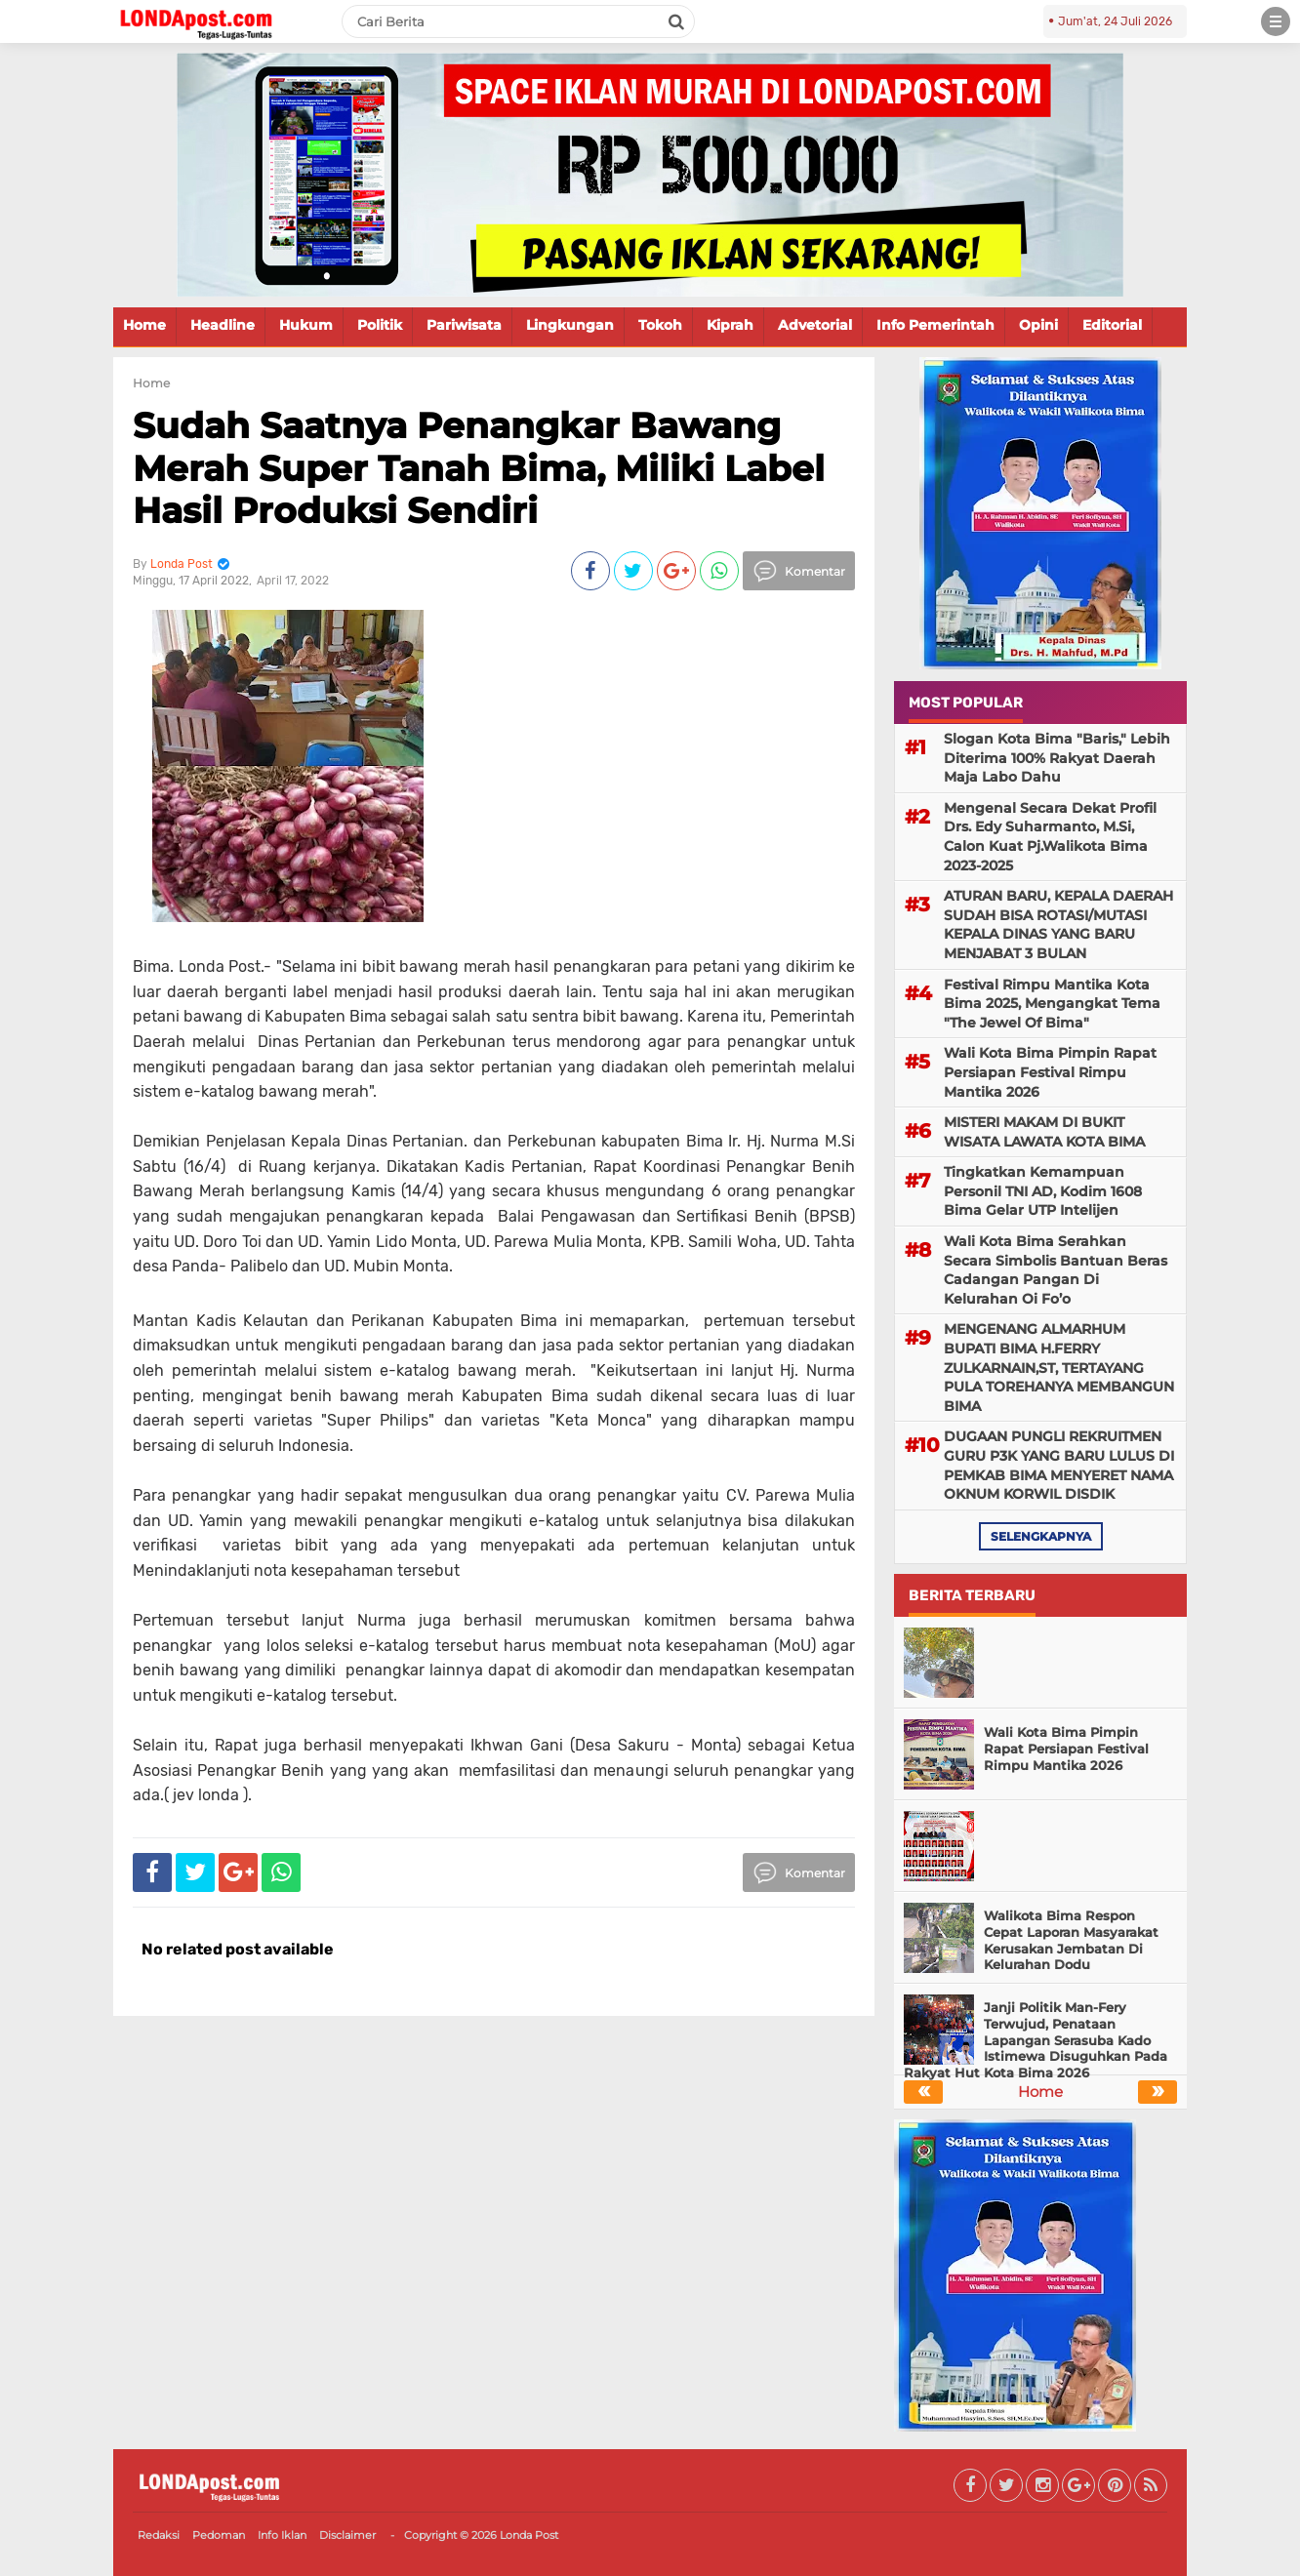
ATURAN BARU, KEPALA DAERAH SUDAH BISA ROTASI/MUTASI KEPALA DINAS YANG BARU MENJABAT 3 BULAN (1058, 924)
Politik (379, 325)
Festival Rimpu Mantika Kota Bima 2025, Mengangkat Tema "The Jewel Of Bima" (1052, 1003)
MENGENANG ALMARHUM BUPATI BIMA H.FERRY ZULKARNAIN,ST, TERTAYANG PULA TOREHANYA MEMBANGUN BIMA (1059, 1367)
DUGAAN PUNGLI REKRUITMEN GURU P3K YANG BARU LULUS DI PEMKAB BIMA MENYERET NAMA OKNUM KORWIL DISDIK (1059, 1465)
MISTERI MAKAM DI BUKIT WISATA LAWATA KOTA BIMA (1044, 1131)
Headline (222, 325)
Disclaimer (347, 2535)
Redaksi (159, 2535)
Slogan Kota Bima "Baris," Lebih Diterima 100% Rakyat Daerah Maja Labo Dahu (1057, 757)
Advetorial (815, 325)
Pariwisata (464, 325)
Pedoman (218, 2535)
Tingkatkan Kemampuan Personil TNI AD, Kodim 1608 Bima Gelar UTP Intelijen (1043, 1191)
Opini (1038, 325)
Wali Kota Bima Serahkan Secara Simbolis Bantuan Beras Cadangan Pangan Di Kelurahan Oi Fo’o (1055, 1270)
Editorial (1112, 325)
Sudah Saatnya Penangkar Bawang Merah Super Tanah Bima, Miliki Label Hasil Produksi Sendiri (479, 467)
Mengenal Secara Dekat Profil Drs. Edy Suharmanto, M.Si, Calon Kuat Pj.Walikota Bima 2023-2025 (1050, 836)
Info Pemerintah (935, 325)
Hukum (306, 325)
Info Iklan (282, 2535)
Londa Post (529, 2535)
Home (144, 325)
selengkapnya (1041, 1536)
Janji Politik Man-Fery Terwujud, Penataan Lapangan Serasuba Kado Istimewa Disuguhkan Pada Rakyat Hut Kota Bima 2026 (1035, 2040)
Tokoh (660, 325)
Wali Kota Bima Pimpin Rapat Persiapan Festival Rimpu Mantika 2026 (1050, 1072)
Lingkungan (570, 325)
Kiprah (730, 325)
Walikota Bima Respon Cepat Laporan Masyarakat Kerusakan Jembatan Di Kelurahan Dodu (1071, 1940)
